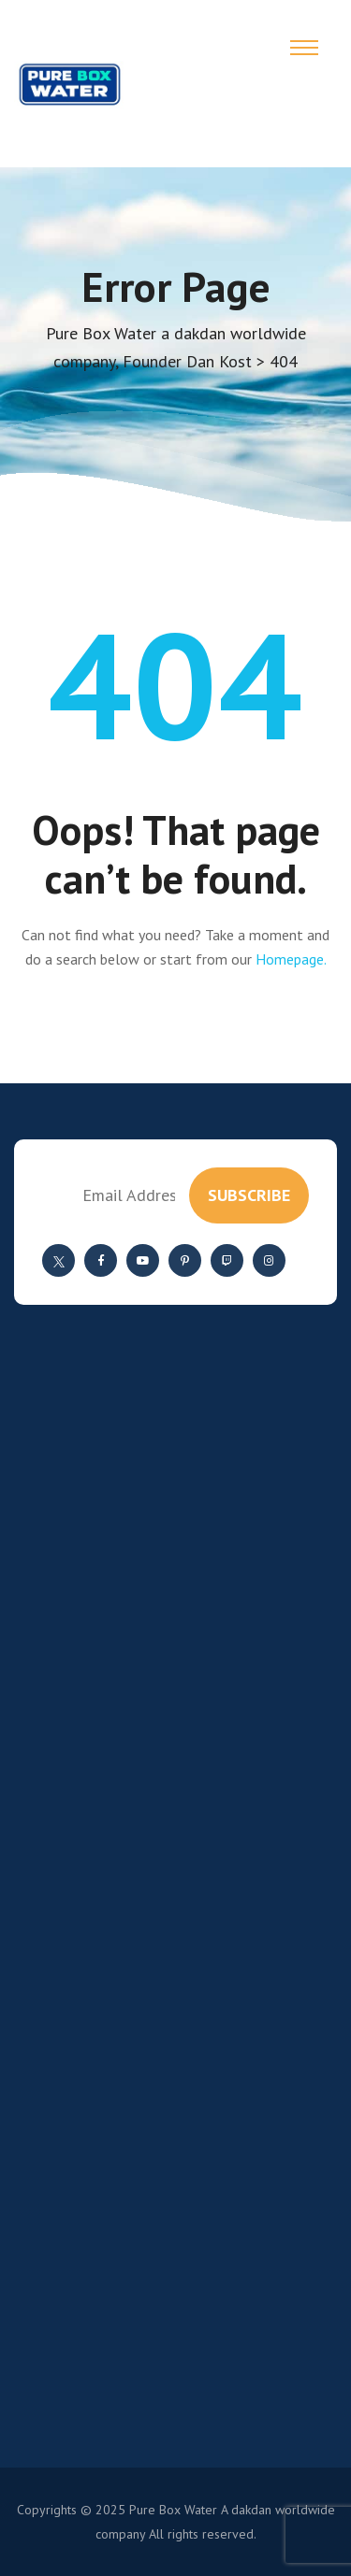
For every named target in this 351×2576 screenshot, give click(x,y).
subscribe (249, 1195)
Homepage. (291, 959)
